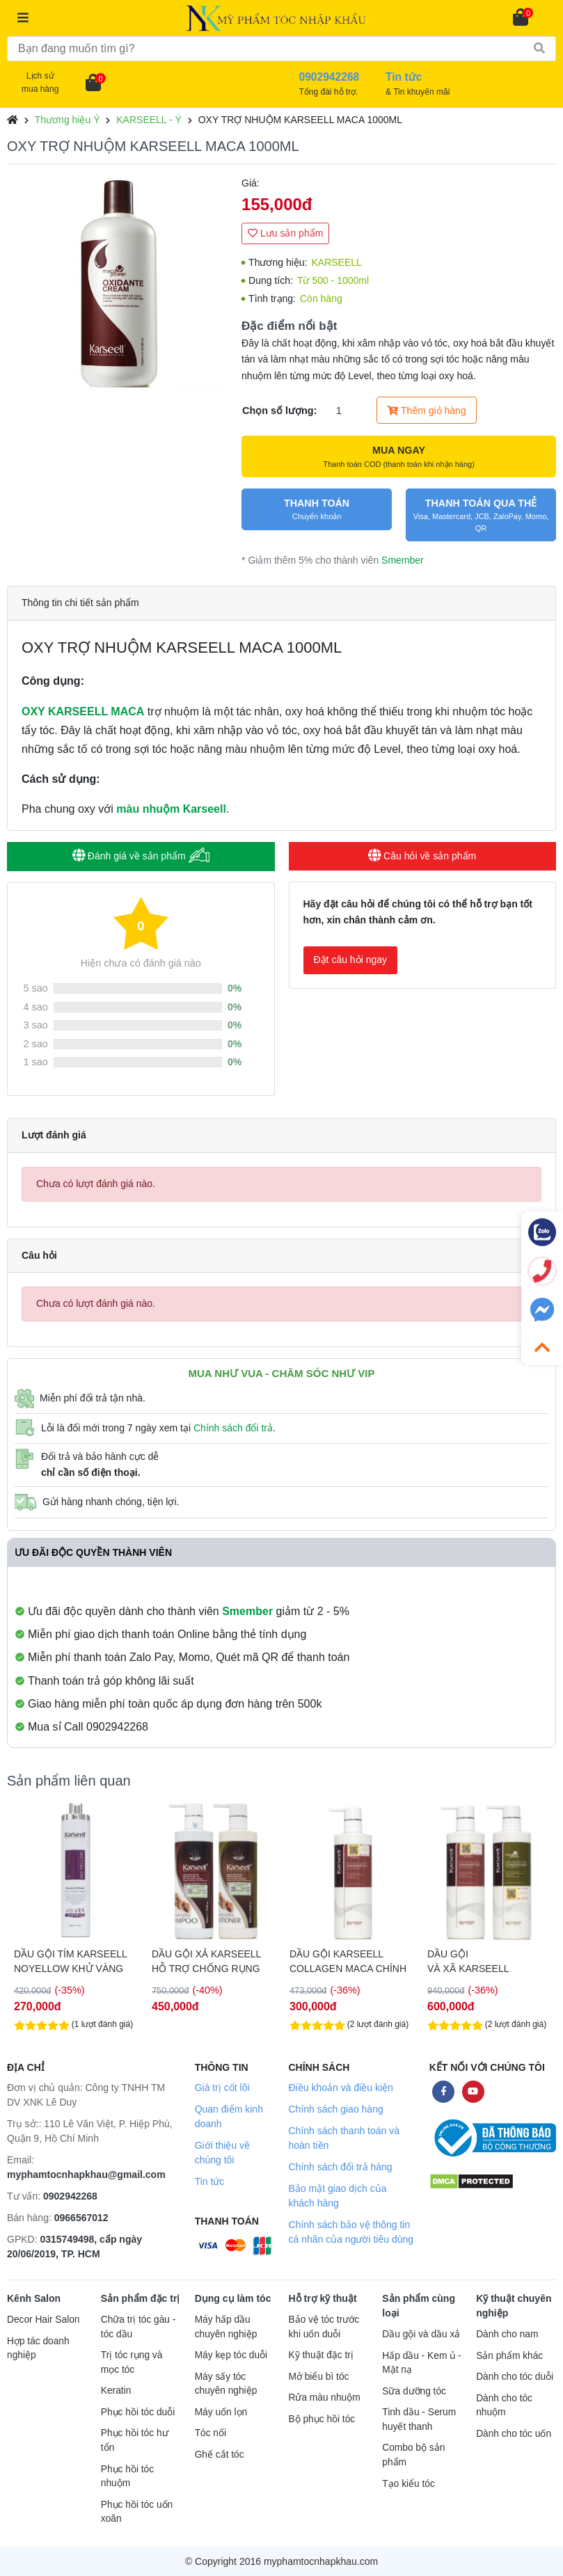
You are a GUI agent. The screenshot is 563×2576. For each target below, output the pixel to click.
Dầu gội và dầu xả (421, 2334)
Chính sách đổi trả (233, 1427)
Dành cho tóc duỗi (514, 2376)
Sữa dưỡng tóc (414, 2391)
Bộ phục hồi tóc (321, 2419)
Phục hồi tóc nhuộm (127, 2476)
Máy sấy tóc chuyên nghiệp (226, 2383)
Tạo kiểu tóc (408, 2484)
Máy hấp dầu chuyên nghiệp (226, 2326)
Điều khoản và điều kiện (340, 2087)
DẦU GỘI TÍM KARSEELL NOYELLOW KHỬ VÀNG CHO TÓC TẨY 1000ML (208, 1961)
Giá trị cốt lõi (222, 2087)
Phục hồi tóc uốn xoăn (137, 2512)
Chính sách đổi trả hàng (340, 2166)
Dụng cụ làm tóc (233, 2298)
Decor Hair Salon (43, 2319)
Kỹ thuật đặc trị (320, 2355)
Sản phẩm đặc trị (140, 2298)
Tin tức (210, 2181)
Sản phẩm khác (509, 2356)
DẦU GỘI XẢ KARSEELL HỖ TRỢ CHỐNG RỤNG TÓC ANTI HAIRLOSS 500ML (344, 1961)
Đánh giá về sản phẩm (140, 856)
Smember (402, 560)
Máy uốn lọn (221, 2412)
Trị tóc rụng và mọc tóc (132, 2362)
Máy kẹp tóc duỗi (231, 2355)
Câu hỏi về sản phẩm (422, 855)
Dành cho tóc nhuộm (504, 2405)
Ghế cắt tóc (219, 2454)
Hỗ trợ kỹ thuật (322, 2298)
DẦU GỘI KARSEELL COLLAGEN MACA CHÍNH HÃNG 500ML (485, 1961)
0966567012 (81, 2217)
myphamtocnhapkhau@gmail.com (86, 2174)
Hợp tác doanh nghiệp (38, 2348)
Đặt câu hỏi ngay (351, 959)
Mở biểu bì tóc (318, 2376)
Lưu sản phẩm (285, 233)
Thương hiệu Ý (67, 119)
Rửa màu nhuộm (324, 2397)
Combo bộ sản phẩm (413, 2454)
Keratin (116, 2390)
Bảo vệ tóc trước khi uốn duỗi (323, 2326)
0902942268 (70, 2196)
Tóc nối (210, 2433)
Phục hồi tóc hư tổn (134, 2440)
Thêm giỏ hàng (426, 410)
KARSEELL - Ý (149, 119)
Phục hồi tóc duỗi (138, 2412)
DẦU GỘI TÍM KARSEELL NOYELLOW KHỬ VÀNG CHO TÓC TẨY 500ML (70, 1961)
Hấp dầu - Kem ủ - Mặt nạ (421, 2363)
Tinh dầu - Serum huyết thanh (419, 2419)
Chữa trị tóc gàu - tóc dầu (138, 2326)
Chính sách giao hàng (335, 2109)
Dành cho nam (507, 2334)
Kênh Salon (34, 2298)
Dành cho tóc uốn (513, 2433)
